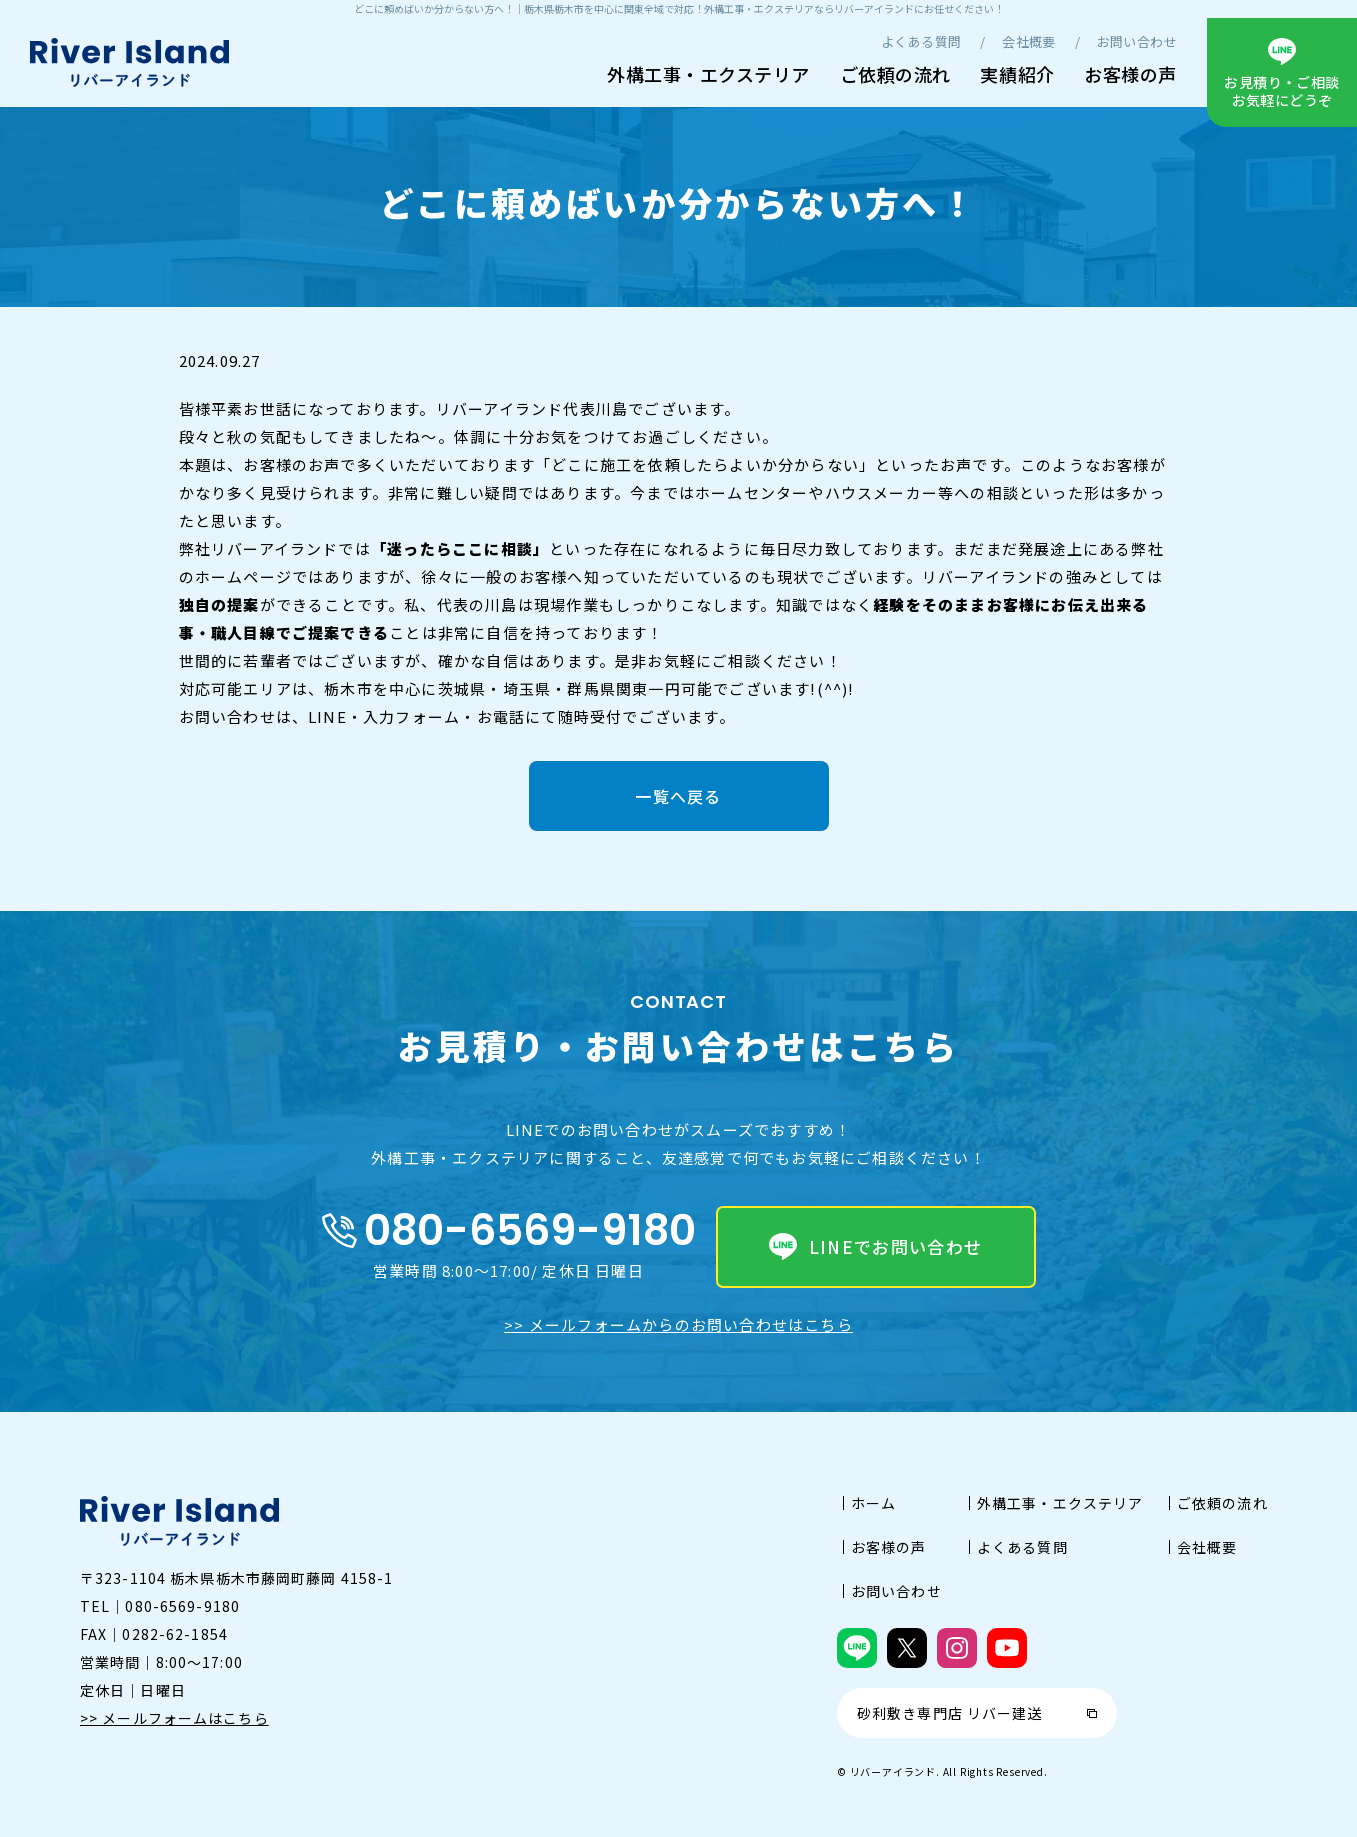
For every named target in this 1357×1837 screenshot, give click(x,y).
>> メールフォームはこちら (174, 1718)
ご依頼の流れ (895, 74)
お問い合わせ (1137, 42)
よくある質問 (921, 42)
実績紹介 (1017, 74)
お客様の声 (1130, 74)
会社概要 (1029, 42)
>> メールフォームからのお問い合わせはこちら (678, 1324)
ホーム (873, 1503)
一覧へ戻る (678, 796)
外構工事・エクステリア (708, 74)
